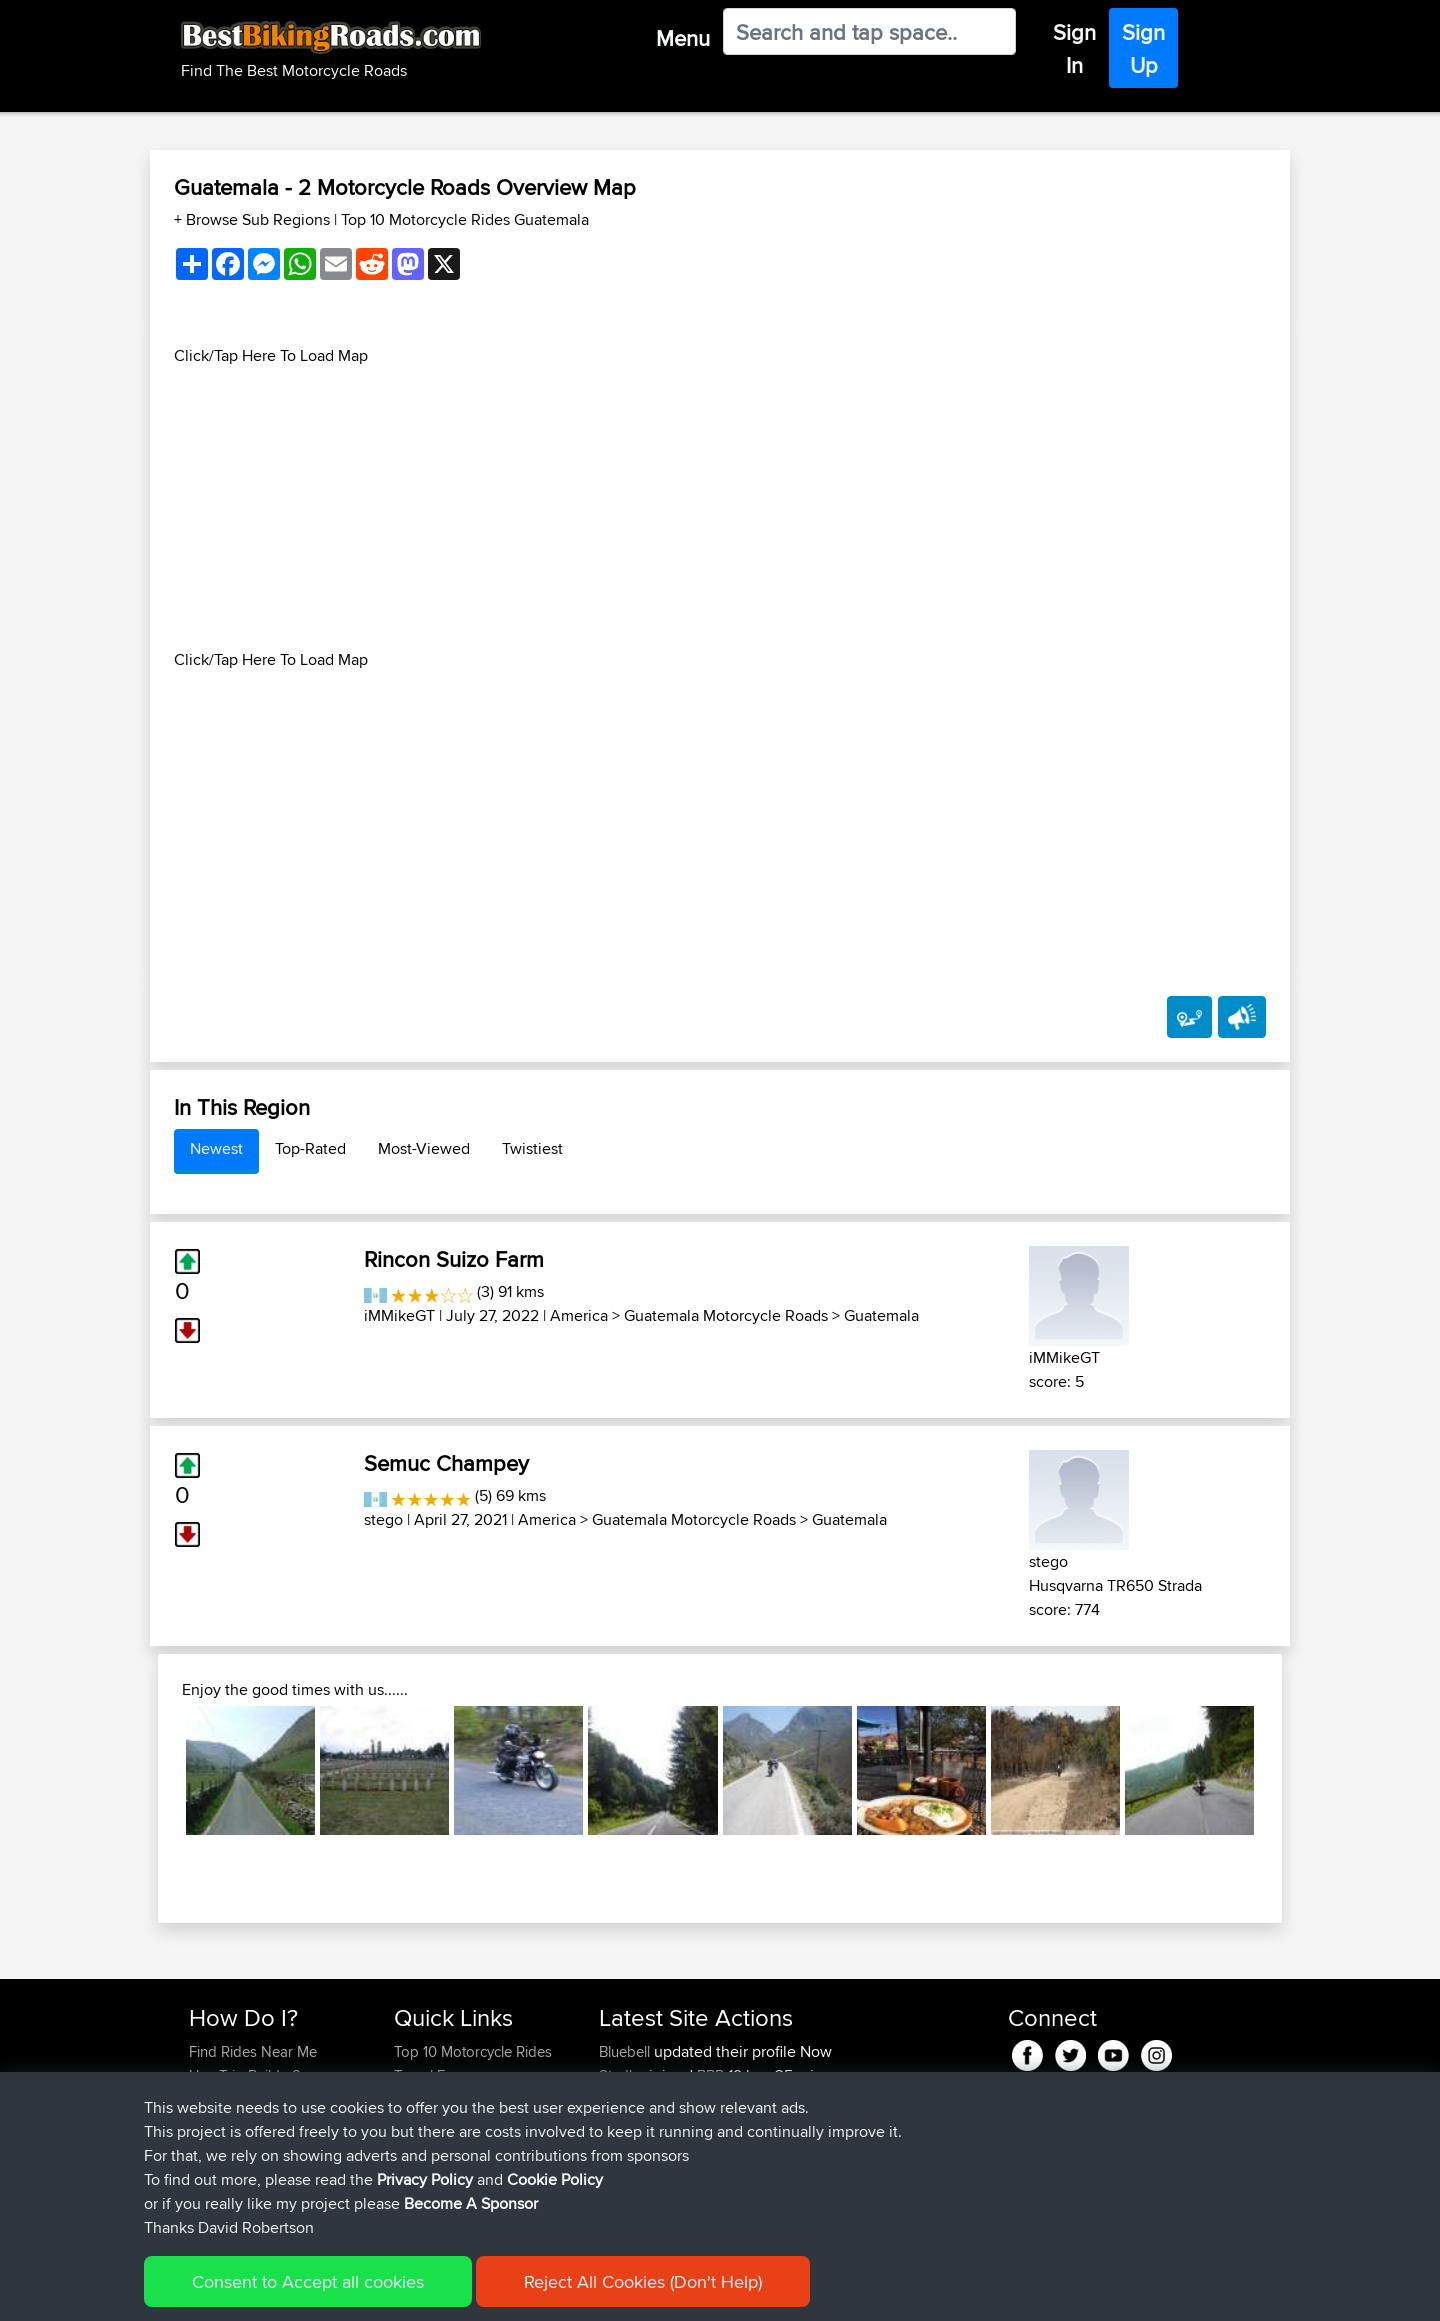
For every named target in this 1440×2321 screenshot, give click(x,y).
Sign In (1074, 48)
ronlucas (628, 2123)
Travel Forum (436, 2075)
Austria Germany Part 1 (802, 2147)
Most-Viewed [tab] (424, 1148)
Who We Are (434, 2123)
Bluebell (626, 2051)
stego (383, 1519)
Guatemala (881, 1315)
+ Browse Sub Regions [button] (254, 219)
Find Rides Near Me (253, 2051)
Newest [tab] (216, 1148)
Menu (683, 38)
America (579, 1315)
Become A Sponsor (252, 2147)
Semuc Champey (446, 1463)
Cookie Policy (556, 2291)
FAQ (202, 2171)
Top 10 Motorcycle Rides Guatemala (465, 219)
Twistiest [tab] (532, 1148)
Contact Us (430, 2147)
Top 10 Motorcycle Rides (473, 2051)
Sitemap (375, 2291)
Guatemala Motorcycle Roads (726, 1315)
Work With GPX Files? (258, 2099)
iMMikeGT (399, 1315)
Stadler (624, 2075)
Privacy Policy (457, 2291)
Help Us (420, 2171)
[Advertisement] (720, 508)
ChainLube (636, 2195)
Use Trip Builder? (244, 2075)
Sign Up (1143, 48)
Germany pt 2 (773, 2099)
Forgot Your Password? (265, 2123)
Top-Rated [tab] (310, 1148)
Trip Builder (431, 2099)
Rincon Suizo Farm (454, 1259)
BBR (710, 2075)
